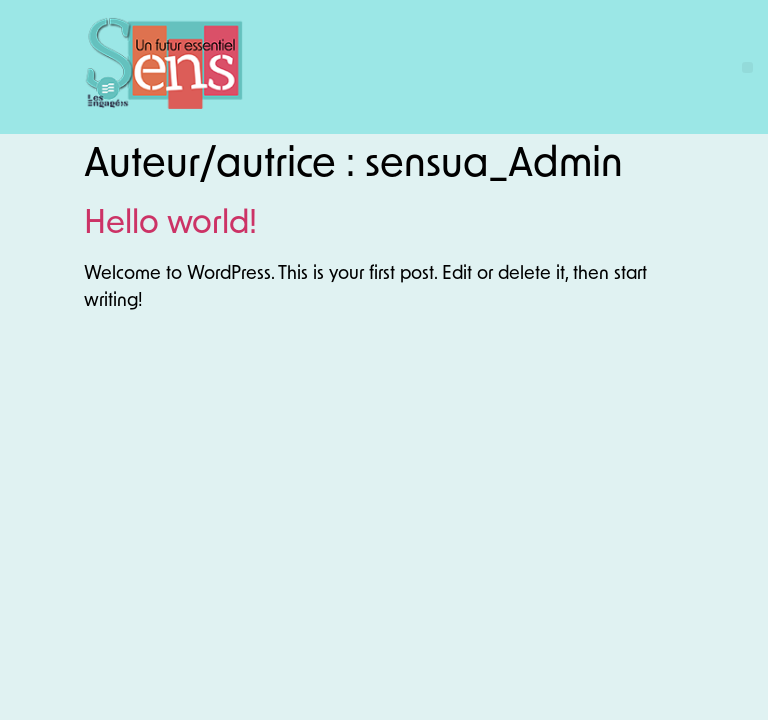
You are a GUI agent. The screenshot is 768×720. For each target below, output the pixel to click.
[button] (747, 67)
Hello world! (170, 225)
